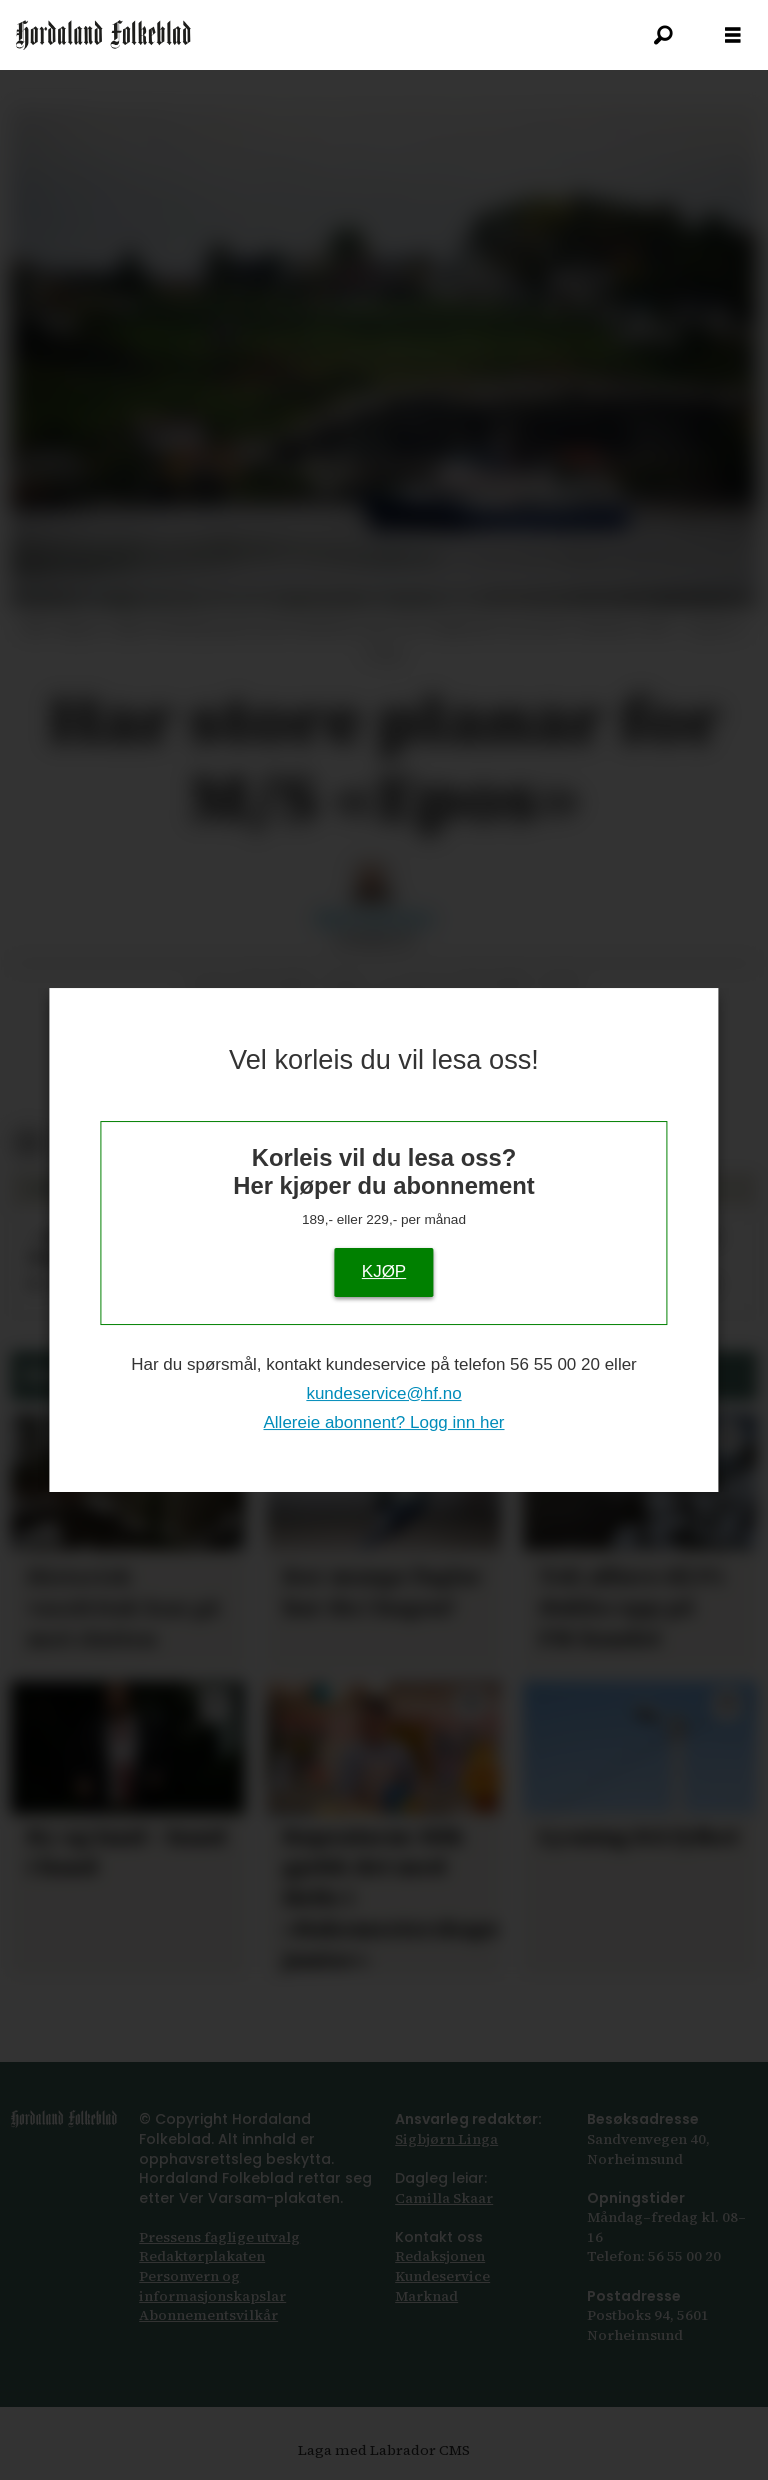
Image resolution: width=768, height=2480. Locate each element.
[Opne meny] (733, 35)
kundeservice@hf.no (383, 1393)
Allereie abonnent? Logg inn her (383, 1422)
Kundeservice (442, 2276)
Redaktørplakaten (202, 2256)
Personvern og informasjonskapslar (212, 2286)
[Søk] (663, 35)
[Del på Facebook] (27, 1143)
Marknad (426, 2296)
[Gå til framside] (103, 35)
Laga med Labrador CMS (384, 2450)
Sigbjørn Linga (446, 2139)
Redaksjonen (440, 2256)
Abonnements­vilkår (208, 2315)
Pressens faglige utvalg (219, 2237)
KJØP (384, 1271)
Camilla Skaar (444, 2198)
